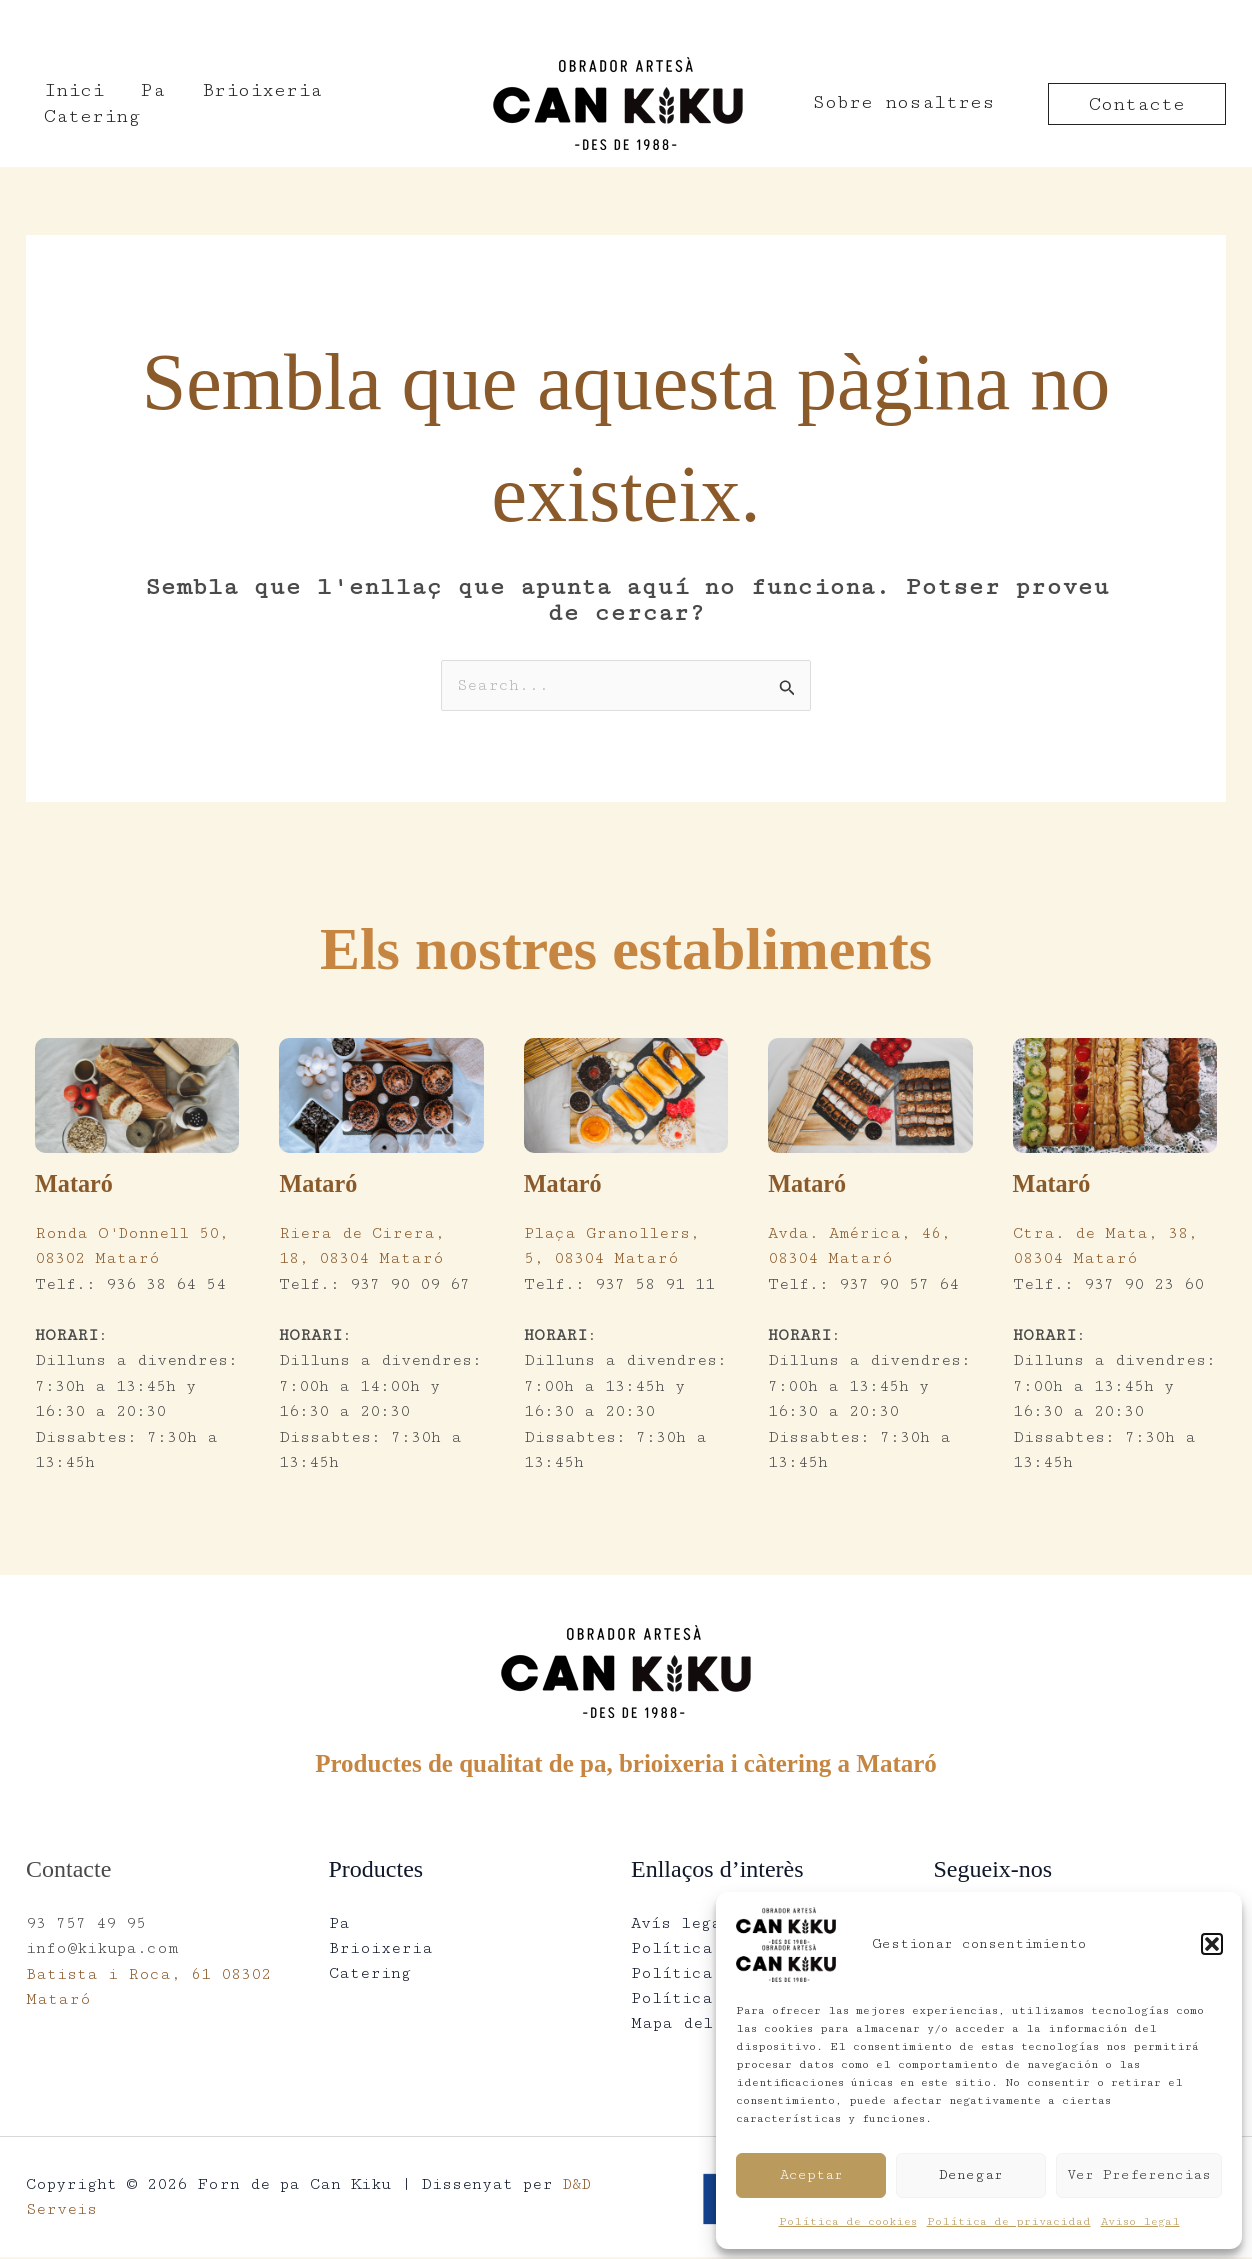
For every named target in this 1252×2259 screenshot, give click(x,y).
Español (1083, 19)
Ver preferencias (1139, 2175)
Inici (71, 102)
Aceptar (811, 2175)
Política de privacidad (1009, 2221)
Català (1176, 19)
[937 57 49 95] (105, 21)
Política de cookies (848, 2221)
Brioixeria (245, 102)
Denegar (971, 2175)
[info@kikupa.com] (291, 21)
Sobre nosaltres (903, 102)
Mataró (75, 1184)
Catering (383, 102)
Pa (143, 102)
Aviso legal (1140, 2221)
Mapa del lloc (697, 2025)
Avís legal (681, 1923)
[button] (1212, 1944)
